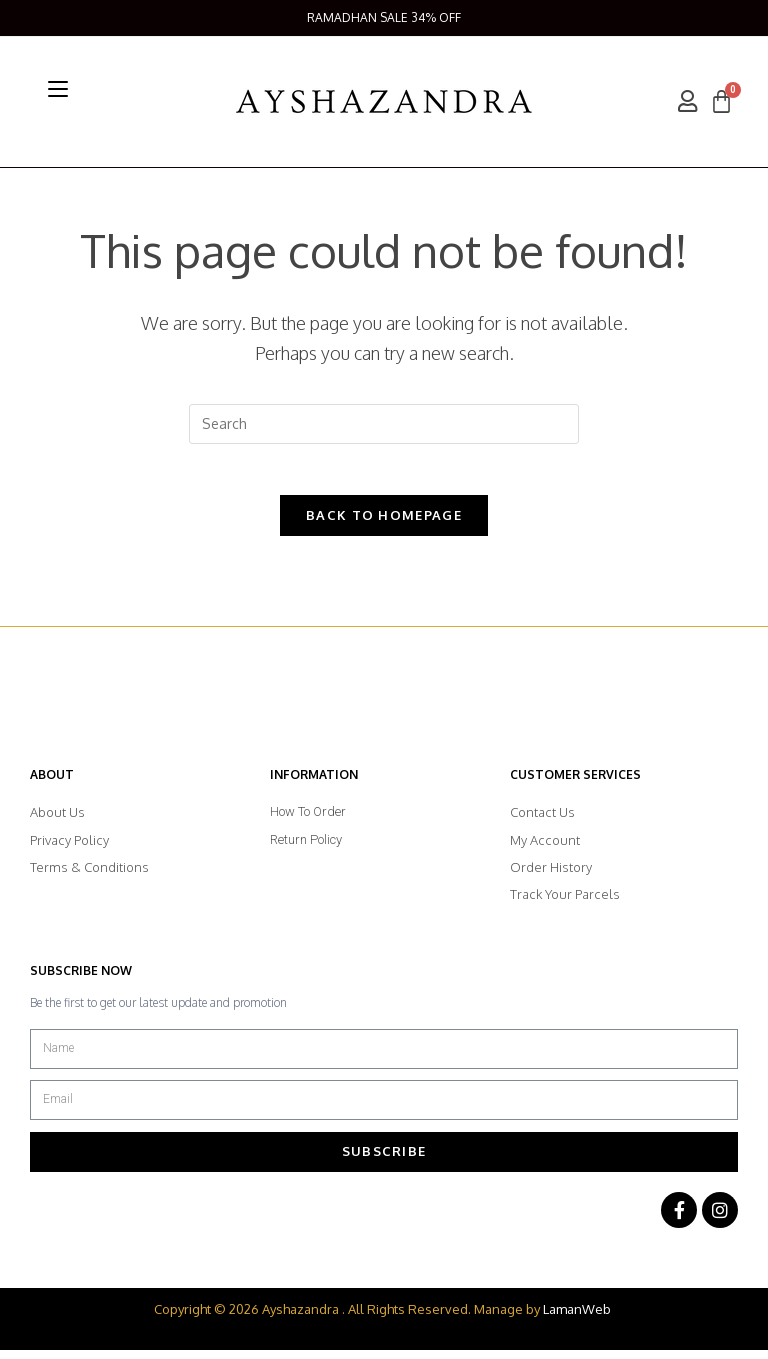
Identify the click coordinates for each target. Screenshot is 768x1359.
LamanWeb (577, 1317)
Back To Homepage (384, 524)
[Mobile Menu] (58, 89)
